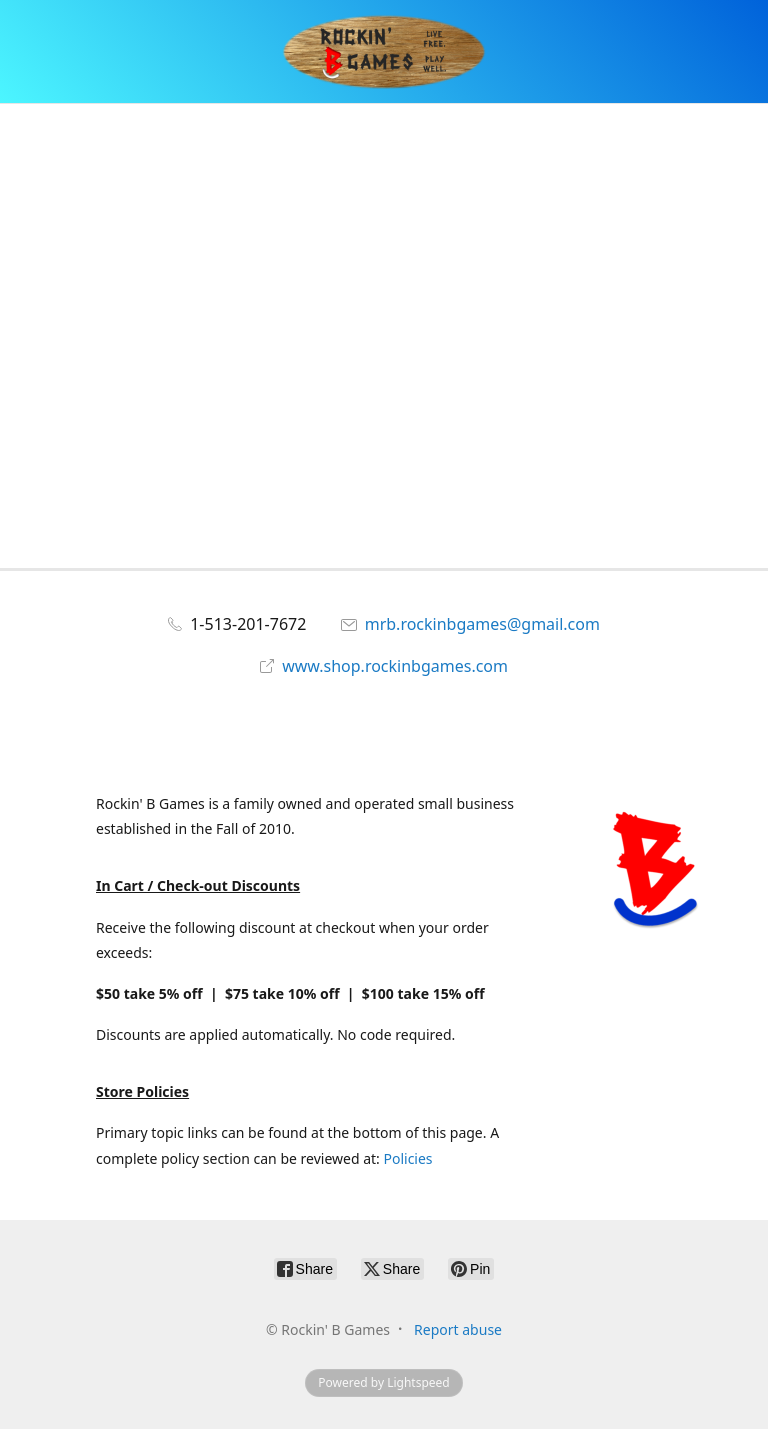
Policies (407, 1158)
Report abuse (458, 1329)
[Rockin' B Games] (384, 51)
